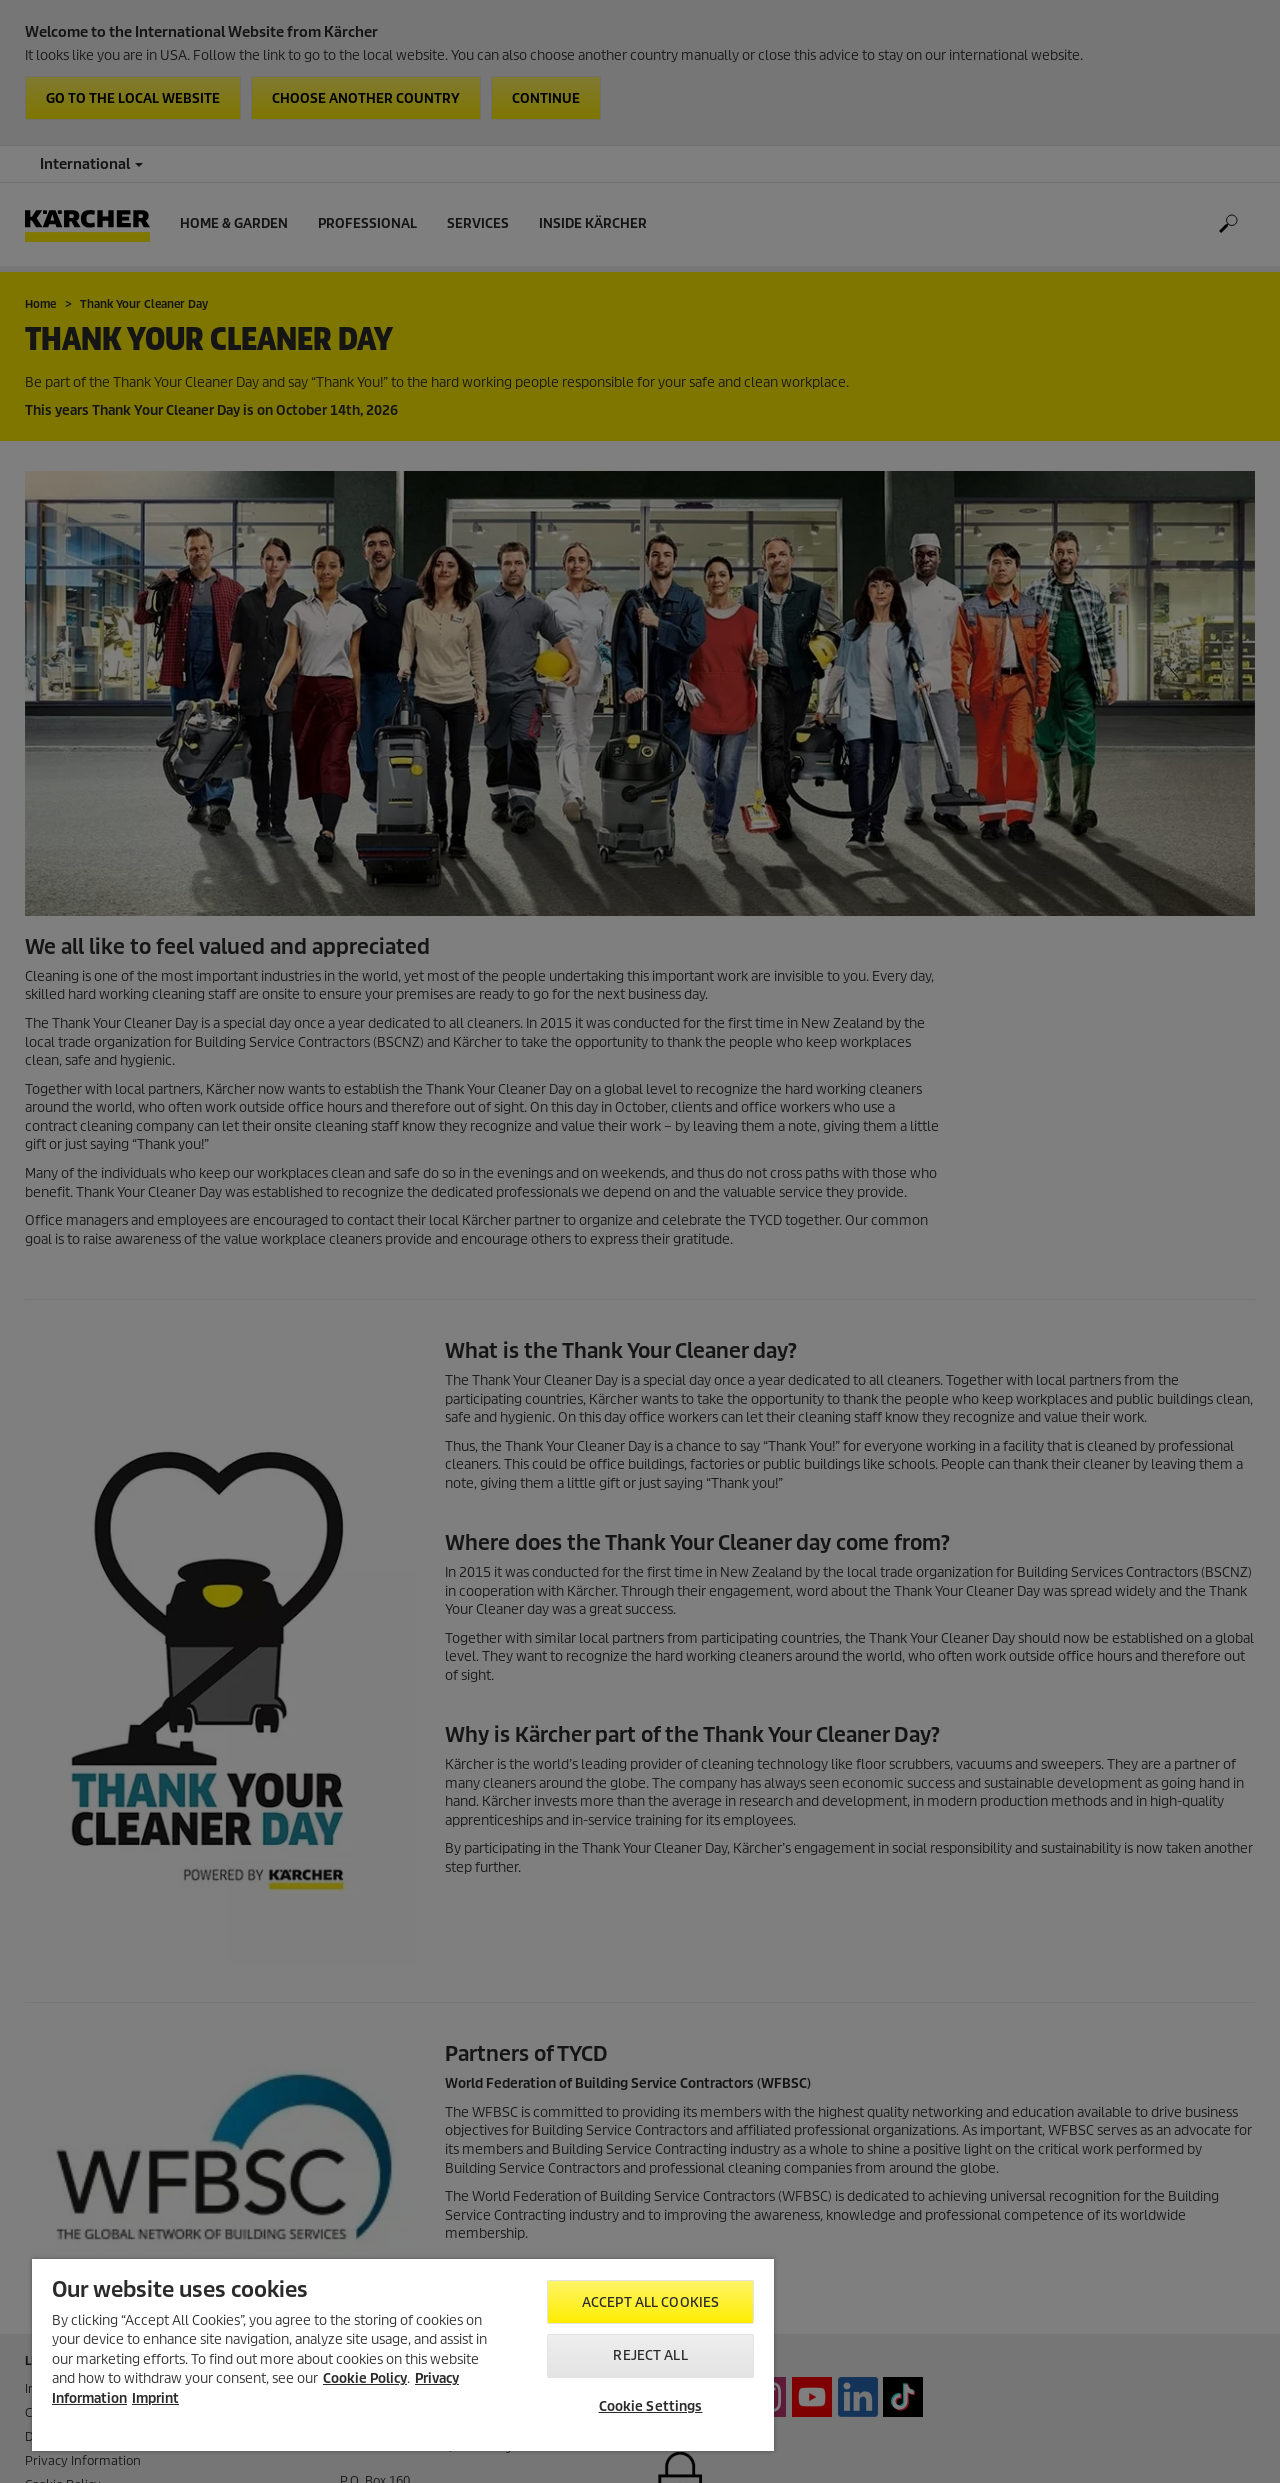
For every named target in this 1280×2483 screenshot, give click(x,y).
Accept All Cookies (650, 2302)
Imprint (155, 2398)
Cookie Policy (365, 2378)
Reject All (650, 2355)
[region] (403, 2355)
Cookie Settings (651, 2406)
